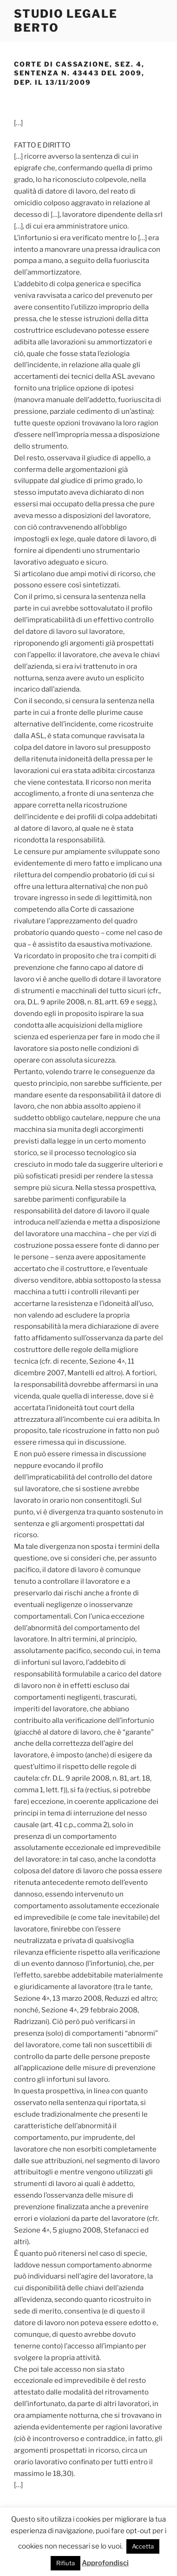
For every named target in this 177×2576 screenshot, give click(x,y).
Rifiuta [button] (65, 2563)
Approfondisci (105, 2563)
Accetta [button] (143, 2546)
